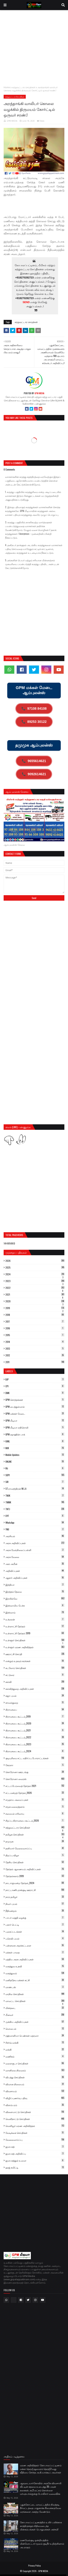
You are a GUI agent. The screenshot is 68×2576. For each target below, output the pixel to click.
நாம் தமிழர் (34, 1897)
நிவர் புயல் (34, 1904)
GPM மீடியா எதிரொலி (34, 1427)
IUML (34, 1441)
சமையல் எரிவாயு (34, 1813)
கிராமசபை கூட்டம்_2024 (34, 1751)
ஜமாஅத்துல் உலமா (34, 2160)
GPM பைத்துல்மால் (34, 1406)
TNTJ (34, 1509)
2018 (34, 1315)
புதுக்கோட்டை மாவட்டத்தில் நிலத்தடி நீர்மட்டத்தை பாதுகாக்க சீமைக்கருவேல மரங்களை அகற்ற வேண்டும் (40, 2508)
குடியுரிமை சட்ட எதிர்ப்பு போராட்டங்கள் (34, 1758)
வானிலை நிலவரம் (34, 2070)
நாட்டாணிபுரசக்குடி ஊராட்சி (34, 1890)
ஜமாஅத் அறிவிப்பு (34, 2153)
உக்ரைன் (34, 1619)
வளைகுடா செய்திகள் (34, 2063)
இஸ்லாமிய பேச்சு (34, 1605)
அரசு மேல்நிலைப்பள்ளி (34, 1550)
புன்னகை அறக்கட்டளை (34, 1945)
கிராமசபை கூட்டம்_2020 (34, 1723)
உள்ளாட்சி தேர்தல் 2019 (34, 1633)
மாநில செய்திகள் (34, 1994)
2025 (34, 1267)
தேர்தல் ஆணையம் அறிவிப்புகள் (34, 1869)
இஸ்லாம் (34, 1612)
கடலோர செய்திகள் (34, 1668)
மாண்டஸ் (34, 1987)
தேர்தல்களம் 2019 (34, 1876)
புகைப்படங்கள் (34, 1931)
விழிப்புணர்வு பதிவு (34, 2098)
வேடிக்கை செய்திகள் (34, 2133)
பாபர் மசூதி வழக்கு (34, 1917)
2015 (34, 1335)
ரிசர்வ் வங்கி (34, 2042)
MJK (34, 1448)
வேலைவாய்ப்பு (34, 2139)
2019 (34, 1308)
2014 (34, 1342)
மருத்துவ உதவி (34, 1966)
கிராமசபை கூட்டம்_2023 (34, 1744)
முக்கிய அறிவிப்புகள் (34, 2022)
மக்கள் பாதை (34, 1952)
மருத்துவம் (34, 1973)
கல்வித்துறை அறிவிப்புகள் (34, 1688)
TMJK (34, 1495)
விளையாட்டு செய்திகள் (34, 2112)
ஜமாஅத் (34, 2146)
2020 (34, 1301)
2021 (34, 1294)
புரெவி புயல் (34, 1938)
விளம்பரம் (34, 2105)
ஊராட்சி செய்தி (34, 1654)
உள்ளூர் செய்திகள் (34, 1640)
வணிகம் (34, 2056)
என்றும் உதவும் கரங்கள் (34, 1661)
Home (7, 87)
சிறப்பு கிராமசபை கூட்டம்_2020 (34, 1820)
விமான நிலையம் (34, 2084)
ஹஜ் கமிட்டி (34, 2167)
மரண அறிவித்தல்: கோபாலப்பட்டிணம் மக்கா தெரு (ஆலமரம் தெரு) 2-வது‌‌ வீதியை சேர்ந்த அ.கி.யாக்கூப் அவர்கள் (40, 2468)
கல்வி (34, 1682)
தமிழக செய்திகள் (34, 1834)
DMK (34, 1393)
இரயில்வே (34, 1598)
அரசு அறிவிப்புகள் (34, 1543)
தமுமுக (34, 1841)
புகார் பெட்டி (34, 1924)
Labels (9, 1371)
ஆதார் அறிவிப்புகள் (34, 1577)
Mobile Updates (34, 1455)
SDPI (34, 1475)
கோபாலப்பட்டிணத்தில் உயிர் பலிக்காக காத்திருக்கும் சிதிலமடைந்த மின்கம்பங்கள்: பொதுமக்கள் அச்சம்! (41, 2525)
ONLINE (34, 1461)
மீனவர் (34, 2015)
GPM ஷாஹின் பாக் (34, 1434)
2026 (34, 1261)
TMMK (34, 1502)
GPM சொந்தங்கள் (34, 1399)
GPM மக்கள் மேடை (34, 1413)
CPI (34, 1386)
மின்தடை (34, 2008)
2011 (34, 1362)
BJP (34, 1379)
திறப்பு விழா (34, 1855)
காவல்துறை (34, 1702)
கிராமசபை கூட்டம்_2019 (34, 1716)
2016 (34, 1328)
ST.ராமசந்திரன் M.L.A (34, 1488)
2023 (34, 1281)
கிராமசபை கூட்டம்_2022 (34, 1737)
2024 (34, 1274)
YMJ (34, 1529)
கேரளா (34, 1765)
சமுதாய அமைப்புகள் (34, 1800)
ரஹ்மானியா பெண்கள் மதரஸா (34, 2035)
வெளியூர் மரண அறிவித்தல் (34, 2126)
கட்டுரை (34, 1675)
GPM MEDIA (12, 121)
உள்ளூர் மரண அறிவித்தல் (34, 1647)
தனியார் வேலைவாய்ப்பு (34, 1848)
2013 (34, 1348)
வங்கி (34, 2049)
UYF (34, 1516)
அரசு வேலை (34, 1557)
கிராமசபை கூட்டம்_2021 (34, 1730)
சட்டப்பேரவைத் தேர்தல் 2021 (34, 1786)
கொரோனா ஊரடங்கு (34, 1772)
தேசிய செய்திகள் (34, 1862)
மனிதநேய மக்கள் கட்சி (34, 1980)
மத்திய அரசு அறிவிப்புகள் (34, 1959)
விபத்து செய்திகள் (34, 2077)
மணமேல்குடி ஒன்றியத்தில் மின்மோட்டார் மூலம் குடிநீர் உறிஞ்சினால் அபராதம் (42, 2543)
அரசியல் (34, 1536)
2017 (34, 1321)
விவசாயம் (34, 2091)
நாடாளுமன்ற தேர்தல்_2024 (34, 1883)
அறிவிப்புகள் (34, 1571)
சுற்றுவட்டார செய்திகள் (23, 87)
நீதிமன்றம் (34, 1911)
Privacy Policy (34, 2565)
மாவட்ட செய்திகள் (34, 2001)
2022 (34, 1288)
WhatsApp (34, 1522)
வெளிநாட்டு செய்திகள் (34, 2119)
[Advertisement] (34, 48)
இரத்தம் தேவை (34, 1591)
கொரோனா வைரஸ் (34, 1779)
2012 (34, 1355)
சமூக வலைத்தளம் (34, 1806)
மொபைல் (34, 2028)
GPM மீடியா (34, 1420)
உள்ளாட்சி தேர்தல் (34, 1626)
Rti (34, 1468)
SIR (34, 1482)
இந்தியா (34, 1584)
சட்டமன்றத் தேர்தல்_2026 (34, 1793)
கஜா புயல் (34, 1695)
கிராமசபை (34, 1709)
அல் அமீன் (34, 1564)
